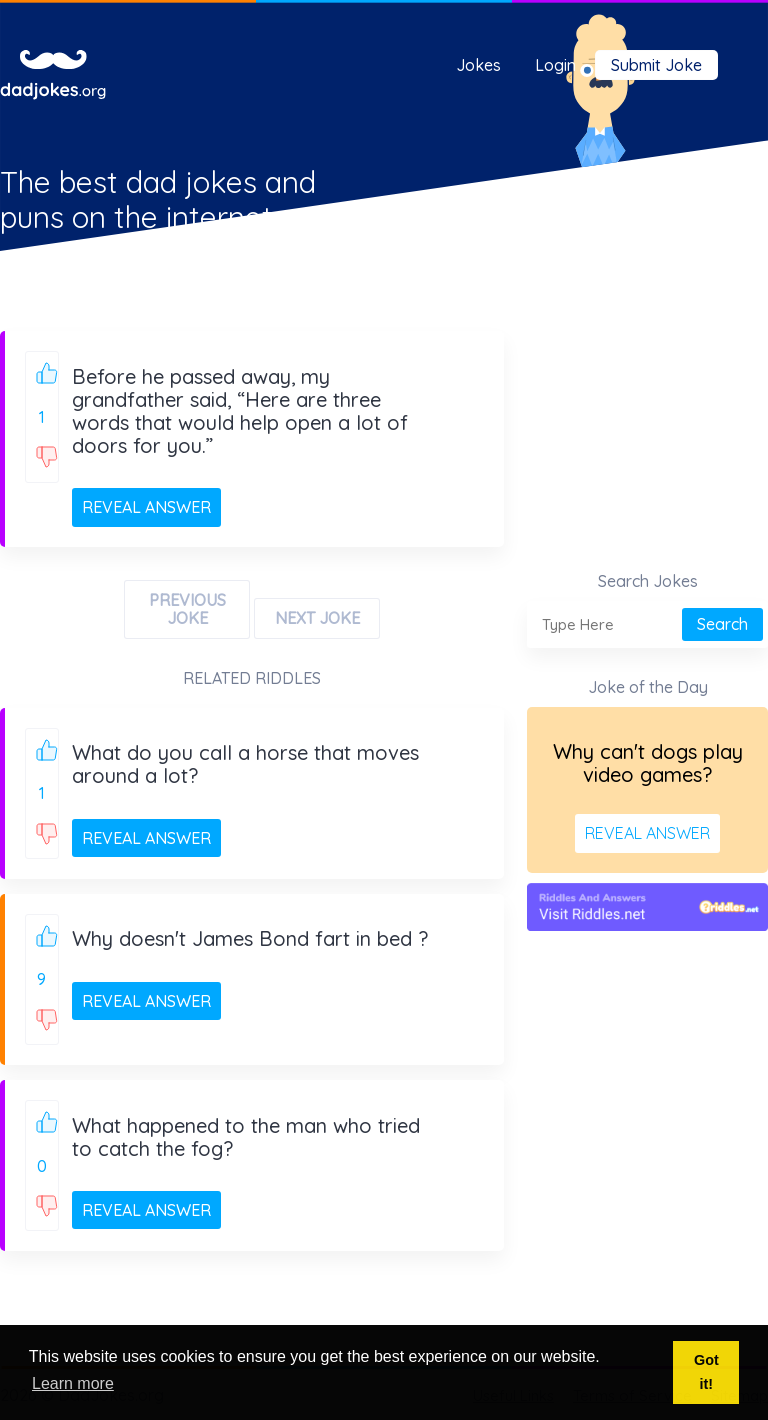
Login (555, 65)
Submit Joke (656, 65)
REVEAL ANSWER (146, 507)
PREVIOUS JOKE (187, 609)
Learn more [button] (73, 1383)
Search (722, 624)
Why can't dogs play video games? (648, 763)
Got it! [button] (706, 1372)
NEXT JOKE (317, 618)
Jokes (478, 65)
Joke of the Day (648, 687)
